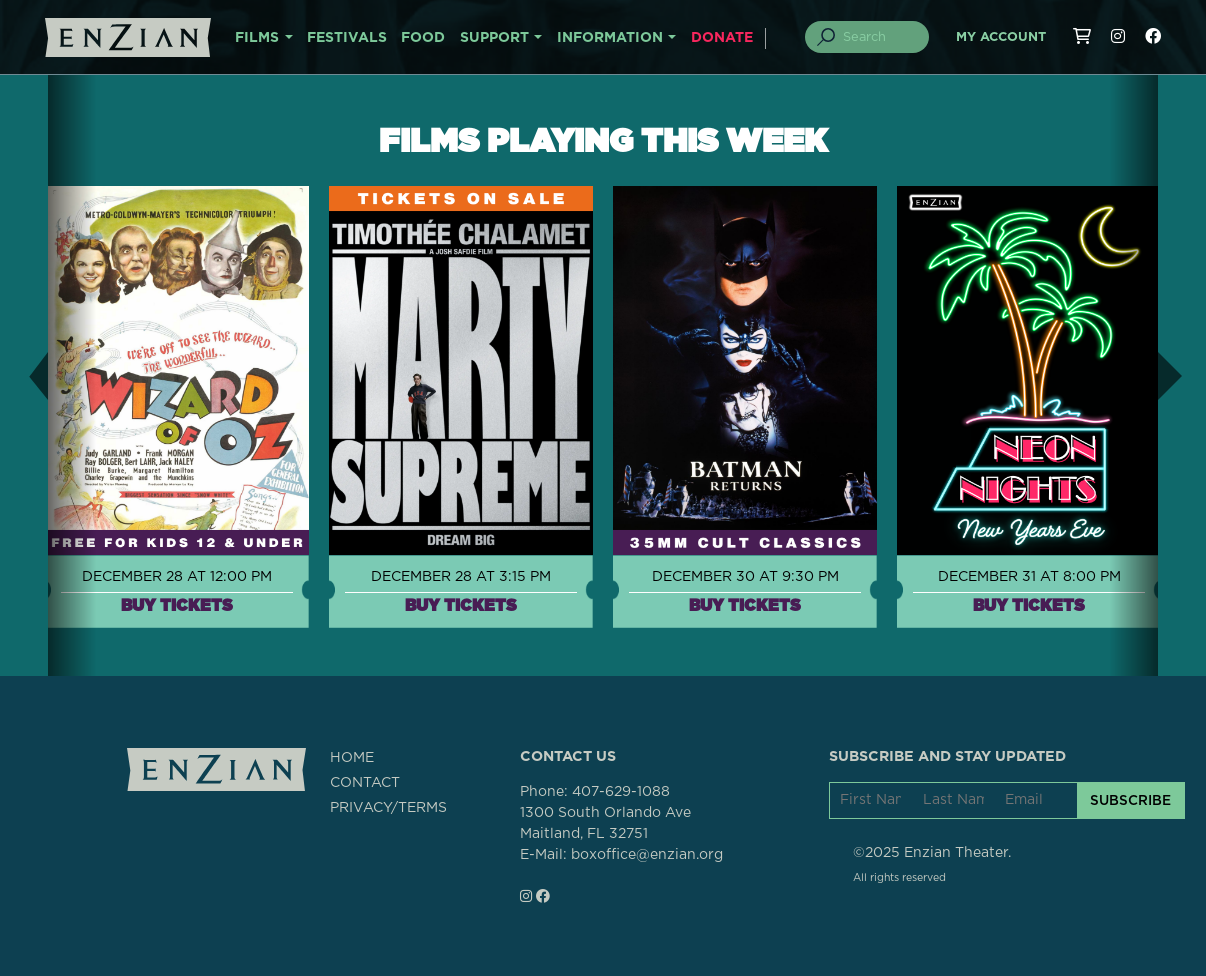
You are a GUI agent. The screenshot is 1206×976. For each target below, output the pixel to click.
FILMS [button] (257, 38)
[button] (24, 375)
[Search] (879, 37)
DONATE (722, 38)
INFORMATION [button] (610, 38)
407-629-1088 (621, 792)
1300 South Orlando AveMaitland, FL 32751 (605, 823)
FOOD (423, 38)
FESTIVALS (347, 38)
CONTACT (365, 783)
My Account (1001, 37)
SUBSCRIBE (1130, 800)
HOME (352, 758)
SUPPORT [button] (494, 38)
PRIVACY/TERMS (388, 808)
